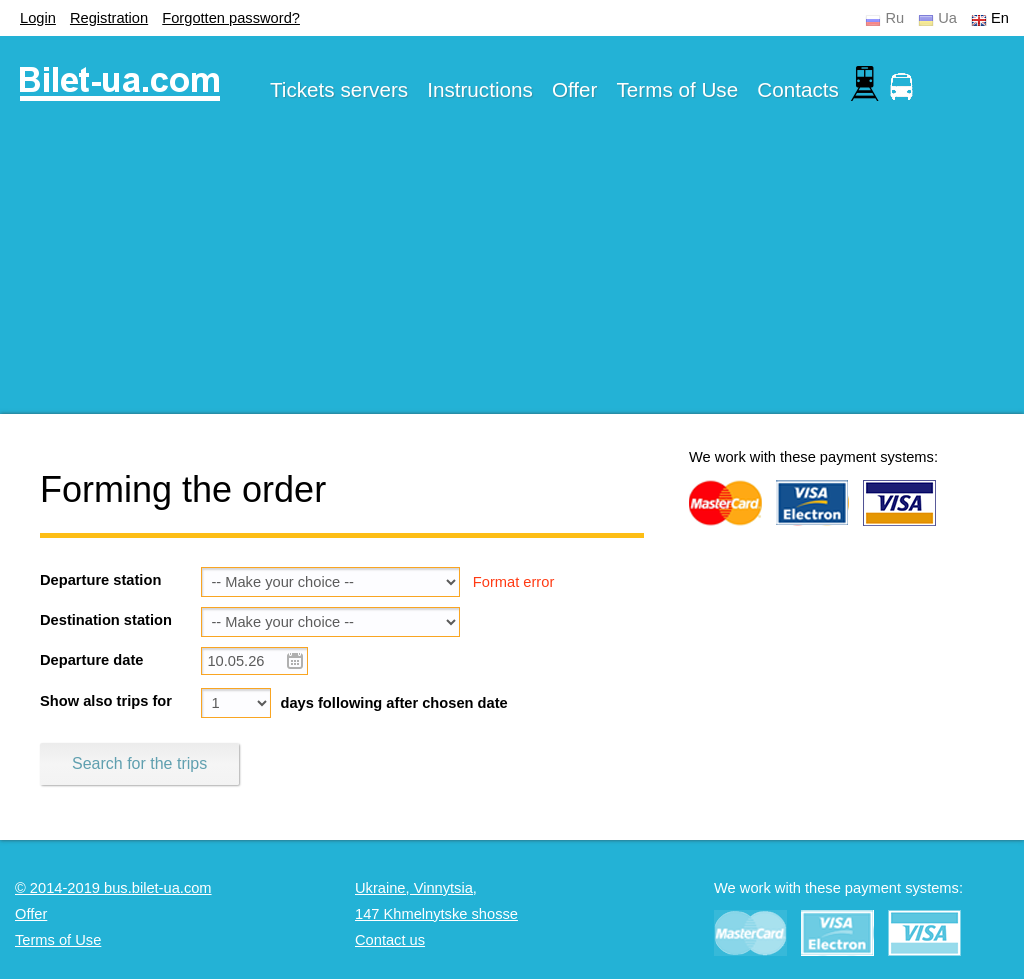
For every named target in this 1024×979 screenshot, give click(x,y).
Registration (109, 18)
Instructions (480, 89)
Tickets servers (339, 89)
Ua (947, 18)
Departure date (91, 660)
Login (38, 18)
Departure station (100, 580)
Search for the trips (139, 763)
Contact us (390, 940)
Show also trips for (106, 701)
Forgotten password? (231, 18)
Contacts (798, 89)
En (1000, 18)
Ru (894, 18)
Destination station (106, 620)
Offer (575, 89)
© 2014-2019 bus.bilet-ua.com (113, 888)
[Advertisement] (512, 274)
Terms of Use (678, 89)
